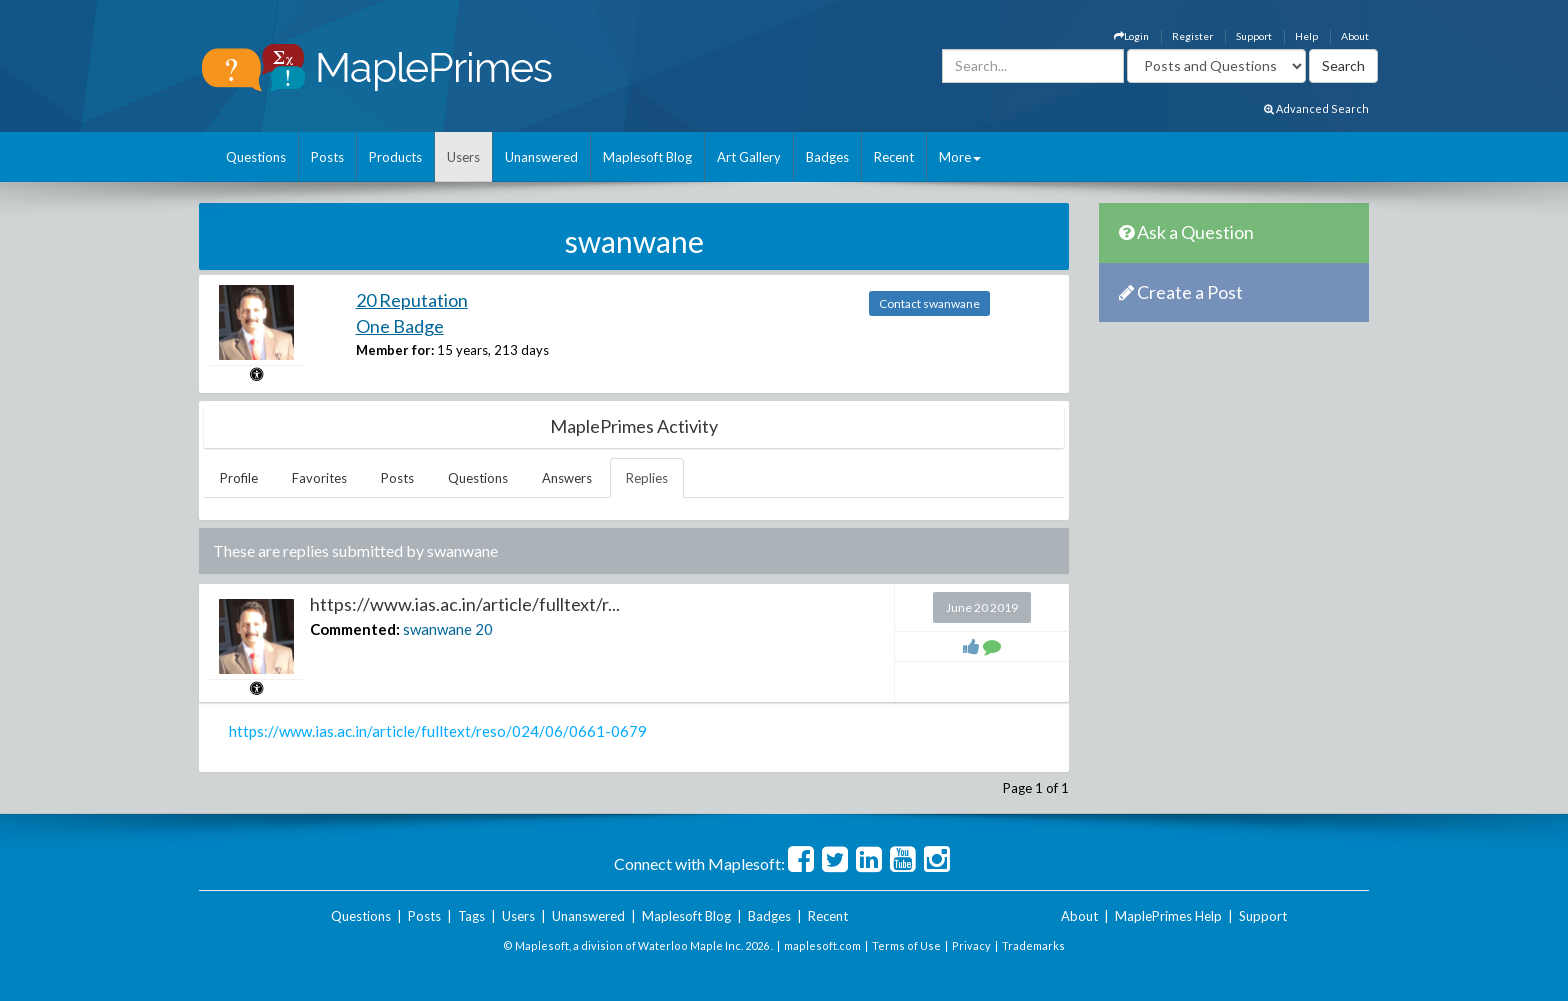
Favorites (319, 478)
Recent (894, 157)
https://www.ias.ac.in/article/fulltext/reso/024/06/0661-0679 (438, 731)
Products (395, 157)
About (1355, 36)
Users (463, 157)
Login (1131, 36)
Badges (827, 157)
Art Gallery (749, 157)
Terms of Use (906, 945)
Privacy (971, 945)
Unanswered (541, 157)
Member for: (395, 350)
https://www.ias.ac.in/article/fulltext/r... (465, 604)
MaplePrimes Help (1168, 916)
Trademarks (1033, 945)
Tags (471, 916)
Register (1192, 36)
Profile (239, 478)
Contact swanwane (929, 303)
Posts (327, 157)
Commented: (355, 629)
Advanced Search (1316, 108)
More (960, 157)
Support (1254, 36)
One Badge (400, 326)
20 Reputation (412, 300)
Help (1306, 36)
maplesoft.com (822, 945)
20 (484, 629)
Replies (647, 478)
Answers (567, 478)
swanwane (437, 629)
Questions (256, 157)
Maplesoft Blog (647, 157)
